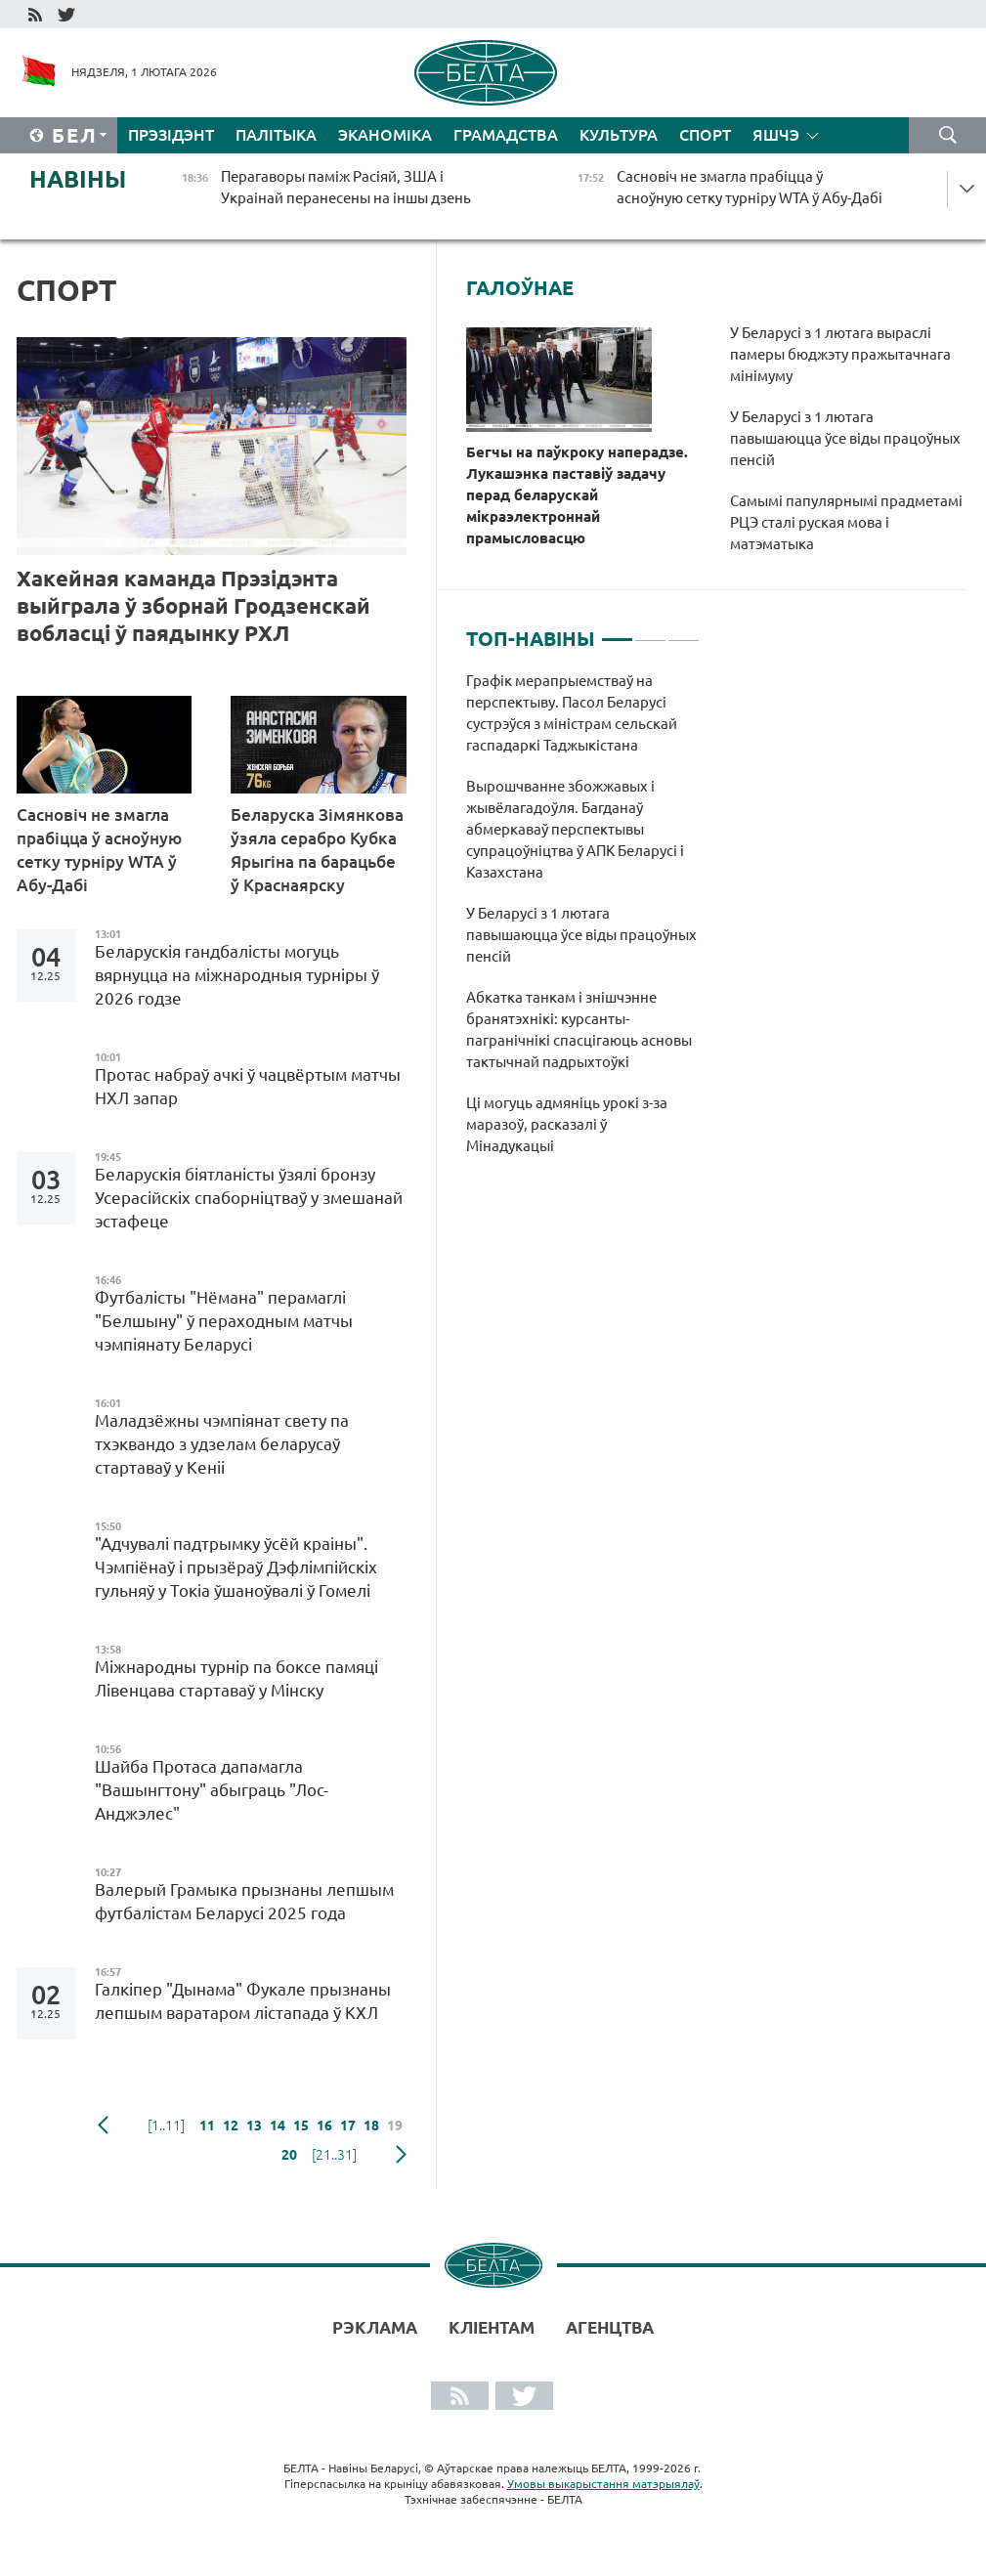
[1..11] (166, 2125)
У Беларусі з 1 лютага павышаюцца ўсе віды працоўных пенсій (845, 438)
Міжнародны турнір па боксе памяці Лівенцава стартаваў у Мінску (236, 1678)
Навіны (77, 179)
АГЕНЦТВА (610, 2327)
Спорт (705, 135)
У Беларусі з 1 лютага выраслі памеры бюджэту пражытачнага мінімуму (840, 354)
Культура (618, 135)
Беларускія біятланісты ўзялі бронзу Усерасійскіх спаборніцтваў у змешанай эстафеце (249, 1197)
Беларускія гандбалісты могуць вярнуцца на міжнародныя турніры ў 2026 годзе (237, 975)
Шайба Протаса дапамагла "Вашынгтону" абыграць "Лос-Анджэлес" (211, 1790)
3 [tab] (683, 631)
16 (324, 2125)
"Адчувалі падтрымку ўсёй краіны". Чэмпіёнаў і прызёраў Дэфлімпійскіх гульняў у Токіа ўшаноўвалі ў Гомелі (236, 1567)
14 (277, 2125)
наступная (401, 2154)
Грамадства (505, 135)
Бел (75, 135)
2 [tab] (650, 631)
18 (371, 2125)
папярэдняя (103, 2125)
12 (230, 2125)
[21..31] (334, 2155)
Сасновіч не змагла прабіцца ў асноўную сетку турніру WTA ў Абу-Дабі (99, 849)
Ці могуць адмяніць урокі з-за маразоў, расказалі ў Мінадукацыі (566, 1124)
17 (348, 2125)
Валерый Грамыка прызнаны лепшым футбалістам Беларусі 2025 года (244, 1901)
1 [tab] (617, 631)
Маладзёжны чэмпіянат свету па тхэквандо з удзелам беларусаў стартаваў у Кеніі (222, 1444)
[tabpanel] (583, 923)
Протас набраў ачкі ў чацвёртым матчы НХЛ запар (248, 1086)
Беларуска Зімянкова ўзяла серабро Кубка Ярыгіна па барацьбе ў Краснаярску (317, 849)
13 (254, 2125)
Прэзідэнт (171, 135)
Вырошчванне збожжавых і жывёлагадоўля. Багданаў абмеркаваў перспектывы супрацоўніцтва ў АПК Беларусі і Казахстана (575, 829)
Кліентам (492, 2327)
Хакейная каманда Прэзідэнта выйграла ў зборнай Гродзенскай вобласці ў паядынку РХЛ (193, 605)
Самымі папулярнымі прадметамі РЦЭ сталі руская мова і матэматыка (846, 522)
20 (289, 2155)
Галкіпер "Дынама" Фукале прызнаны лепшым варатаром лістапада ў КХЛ (243, 2001)
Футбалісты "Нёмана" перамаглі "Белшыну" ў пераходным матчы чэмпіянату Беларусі (224, 1320)
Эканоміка (385, 135)
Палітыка (276, 135)
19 (395, 2125)
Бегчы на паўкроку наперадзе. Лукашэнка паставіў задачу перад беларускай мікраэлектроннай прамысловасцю (577, 495)
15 (301, 2125)
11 (207, 2125)
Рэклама (374, 2327)
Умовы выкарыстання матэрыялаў (603, 2483)
